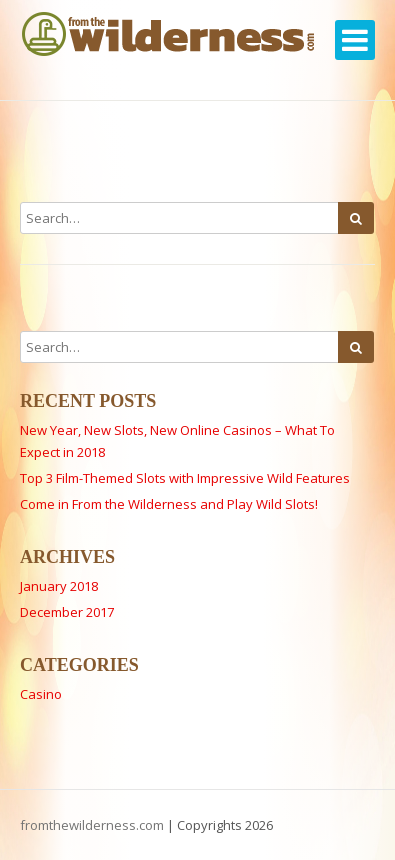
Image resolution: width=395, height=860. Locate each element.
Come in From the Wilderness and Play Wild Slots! (169, 504)
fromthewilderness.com (92, 825)
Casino (41, 694)
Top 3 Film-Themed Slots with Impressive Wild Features (185, 478)
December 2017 (67, 612)
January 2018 (59, 586)
